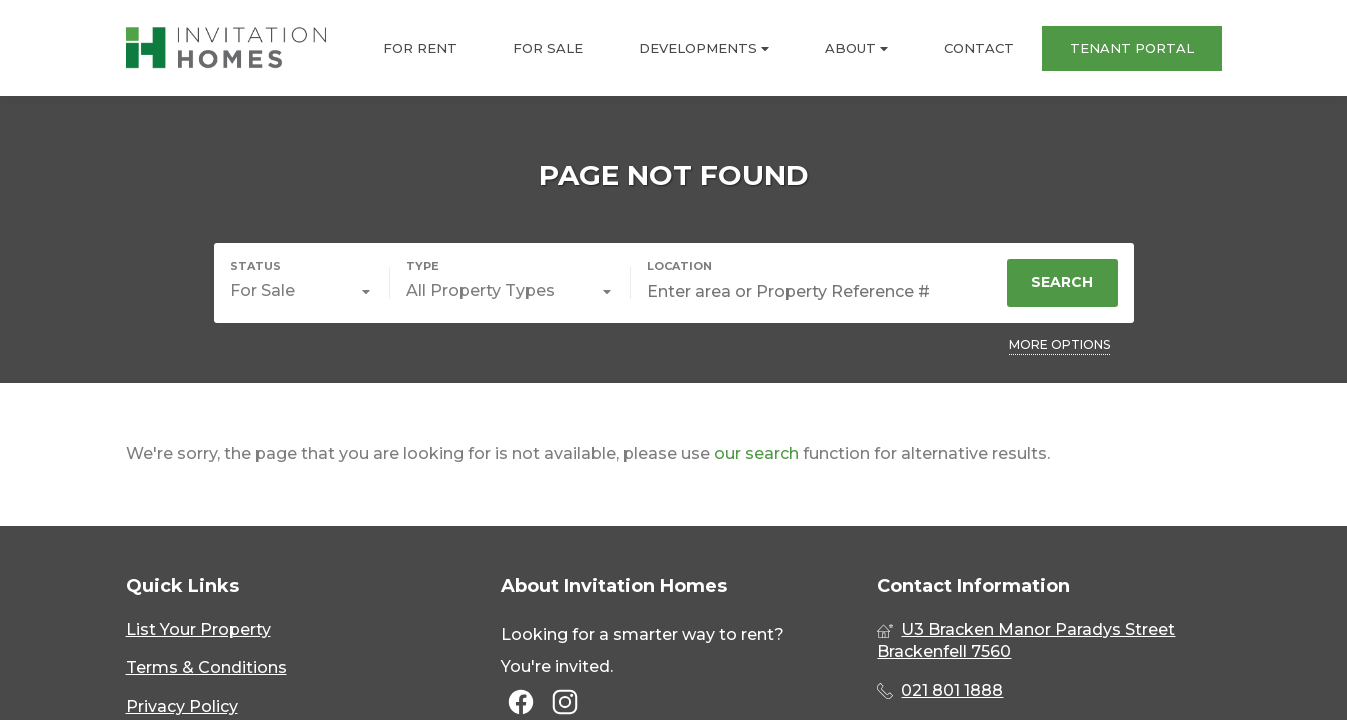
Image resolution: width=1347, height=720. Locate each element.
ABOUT (856, 48)
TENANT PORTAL (1132, 48)
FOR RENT (420, 48)
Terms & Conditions (206, 667)
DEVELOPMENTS (704, 48)
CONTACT (979, 48)
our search (756, 453)
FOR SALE (548, 48)
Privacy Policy (182, 706)
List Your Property (198, 629)
